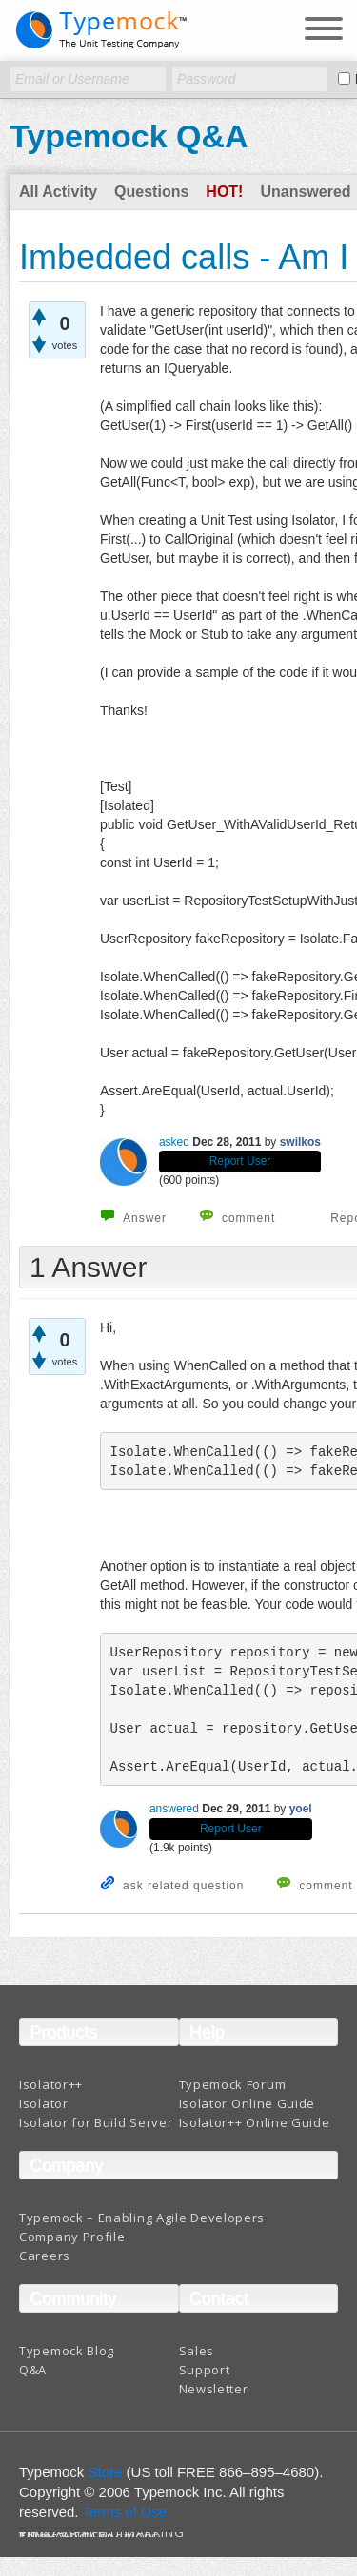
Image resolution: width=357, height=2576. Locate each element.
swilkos (300, 1142)
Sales (197, 2350)
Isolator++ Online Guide (254, 2122)
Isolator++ (51, 2084)
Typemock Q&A (129, 136)
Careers (44, 2255)
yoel (300, 1808)
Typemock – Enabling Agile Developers (142, 2217)
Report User (240, 1161)
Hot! (224, 192)
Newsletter (213, 2388)
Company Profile (72, 2236)
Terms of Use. (126, 2512)
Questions (151, 192)
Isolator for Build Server (96, 2122)
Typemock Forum (233, 2084)
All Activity (58, 192)
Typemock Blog (66, 2350)
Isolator (44, 2103)
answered (174, 1808)
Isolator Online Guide (247, 2103)
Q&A (33, 2369)
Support (204, 2369)
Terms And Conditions (89, 2536)
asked (174, 1142)
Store (106, 2472)
